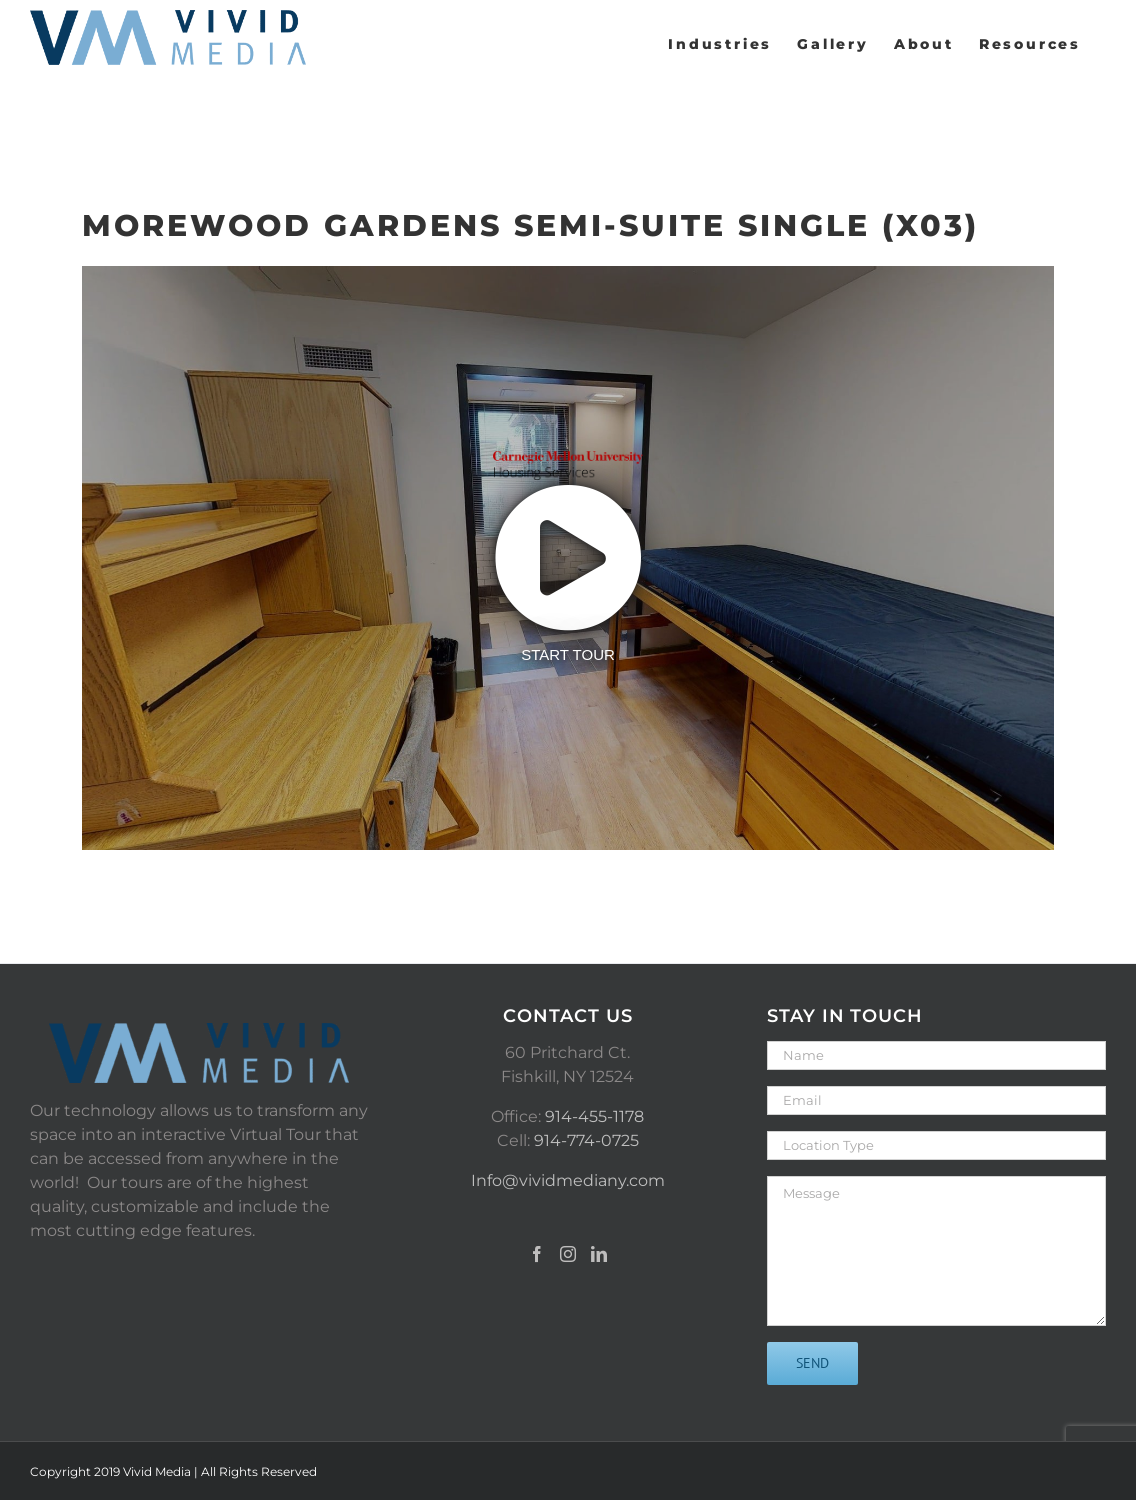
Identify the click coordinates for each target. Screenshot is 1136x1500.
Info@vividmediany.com (568, 1180)
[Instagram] (568, 1254)
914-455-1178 (594, 1116)
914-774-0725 (586, 1140)
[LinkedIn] (599, 1254)
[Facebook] (537, 1254)
